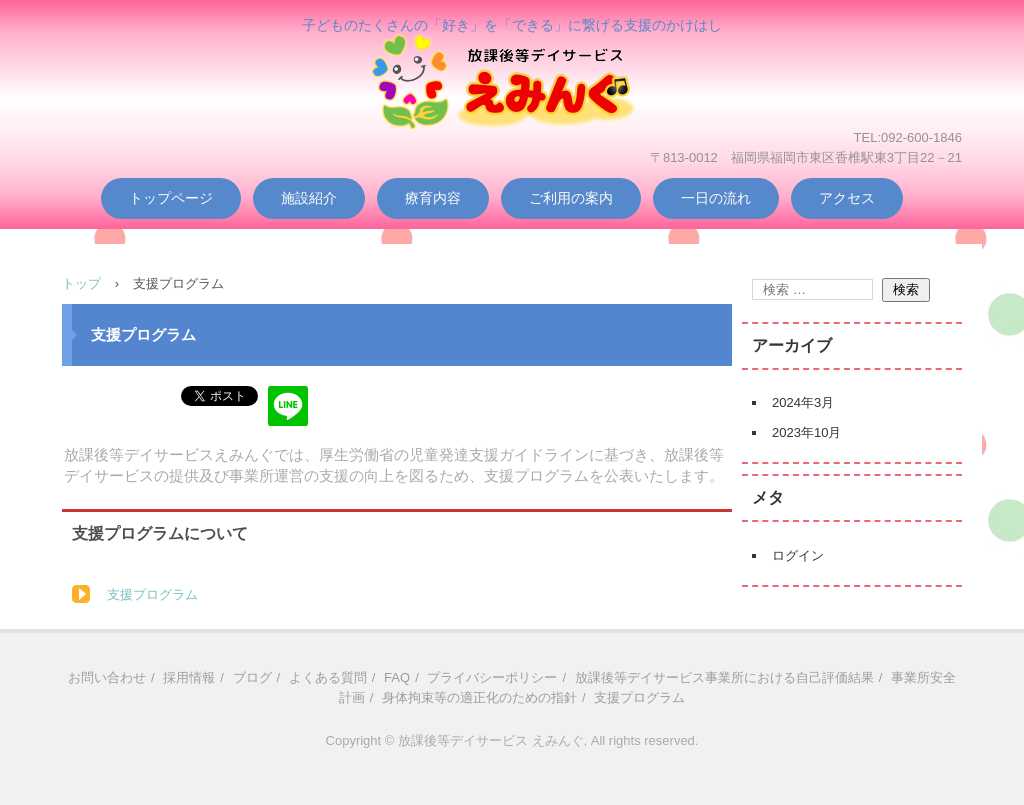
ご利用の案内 (571, 198)
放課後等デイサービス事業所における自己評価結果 (724, 677)
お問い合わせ (107, 677)
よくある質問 (328, 677)
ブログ (252, 677)
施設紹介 (309, 198)
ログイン (798, 555)
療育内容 (433, 198)
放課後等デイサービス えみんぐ (512, 111)
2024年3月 (803, 402)
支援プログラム (152, 594)
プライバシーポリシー (492, 677)
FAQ (397, 677)
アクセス (847, 198)
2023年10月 (806, 432)
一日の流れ (716, 198)
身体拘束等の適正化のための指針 (479, 697)
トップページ (171, 198)
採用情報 (189, 677)
